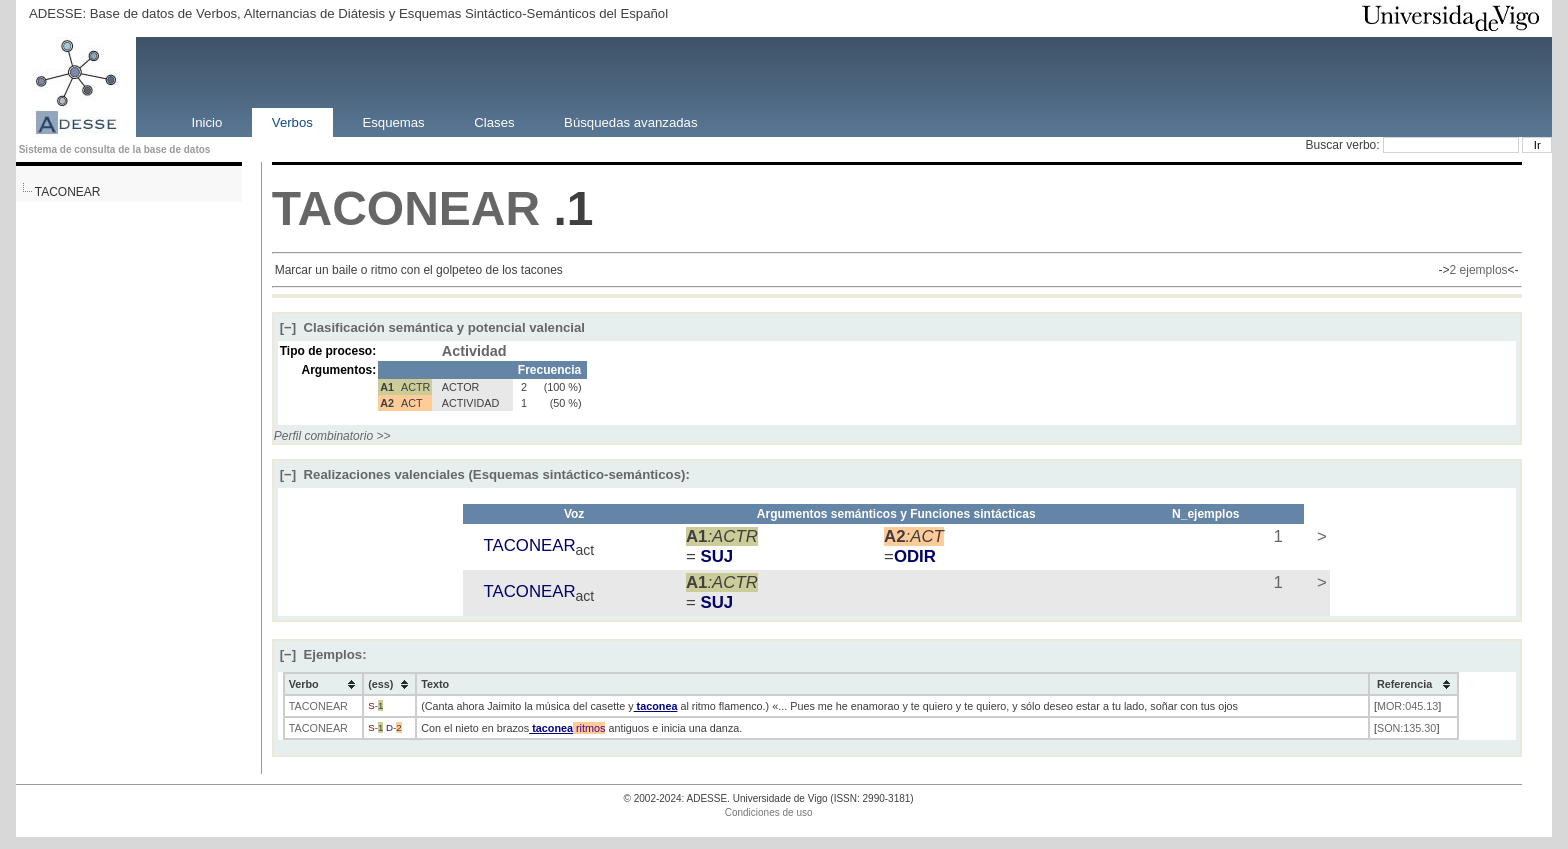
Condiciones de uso (769, 812)
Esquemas (393, 121)
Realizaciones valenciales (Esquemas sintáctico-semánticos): (485, 474)
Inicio (206, 121)
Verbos (292, 121)
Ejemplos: (323, 654)
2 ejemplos (1479, 270)
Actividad (474, 351)
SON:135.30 (1406, 728)
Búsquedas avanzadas (630, 121)
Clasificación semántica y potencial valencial (432, 327)
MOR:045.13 (1407, 706)
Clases (494, 121)
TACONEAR (68, 192)
